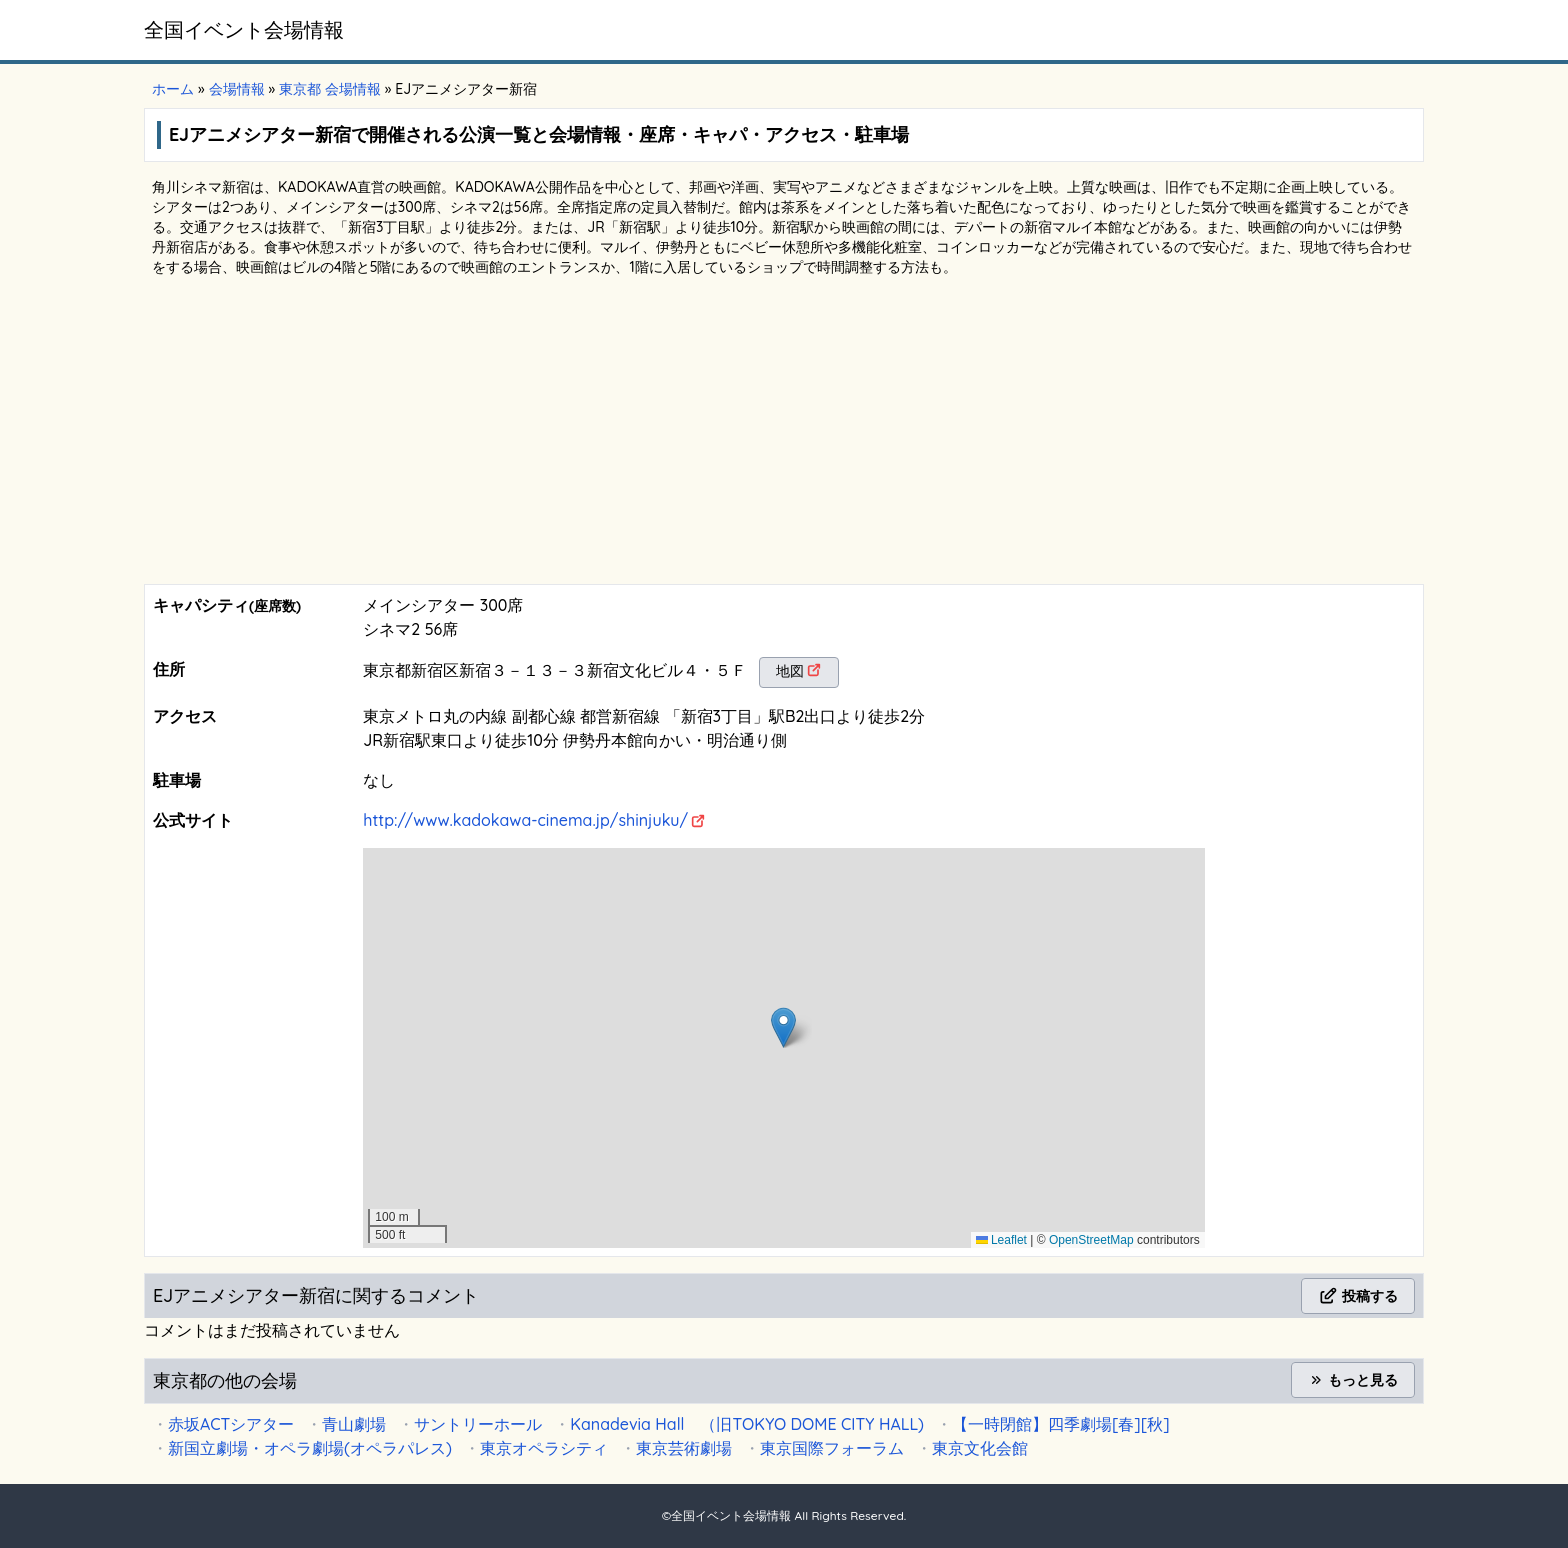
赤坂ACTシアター (231, 1424)
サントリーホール (478, 1424)
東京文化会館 (980, 1448)
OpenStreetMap (1091, 1240)
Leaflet (1001, 1240)
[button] (783, 1027)
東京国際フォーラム (832, 1448)
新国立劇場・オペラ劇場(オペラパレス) (310, 1448)
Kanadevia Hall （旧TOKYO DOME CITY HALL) (747, 1424)
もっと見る (1353, 1380)
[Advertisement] (784, 434)
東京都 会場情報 (330, 89)
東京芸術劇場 (684, 1448)
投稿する (1358, 1296)
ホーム (173, 89)
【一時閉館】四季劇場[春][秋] (1061, 1424)
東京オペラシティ (544, 1448)
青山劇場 (354, 1424)
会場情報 (237, 89)
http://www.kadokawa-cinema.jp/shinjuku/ (525, 820)
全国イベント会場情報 (244, 29)
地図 (790, 671)
